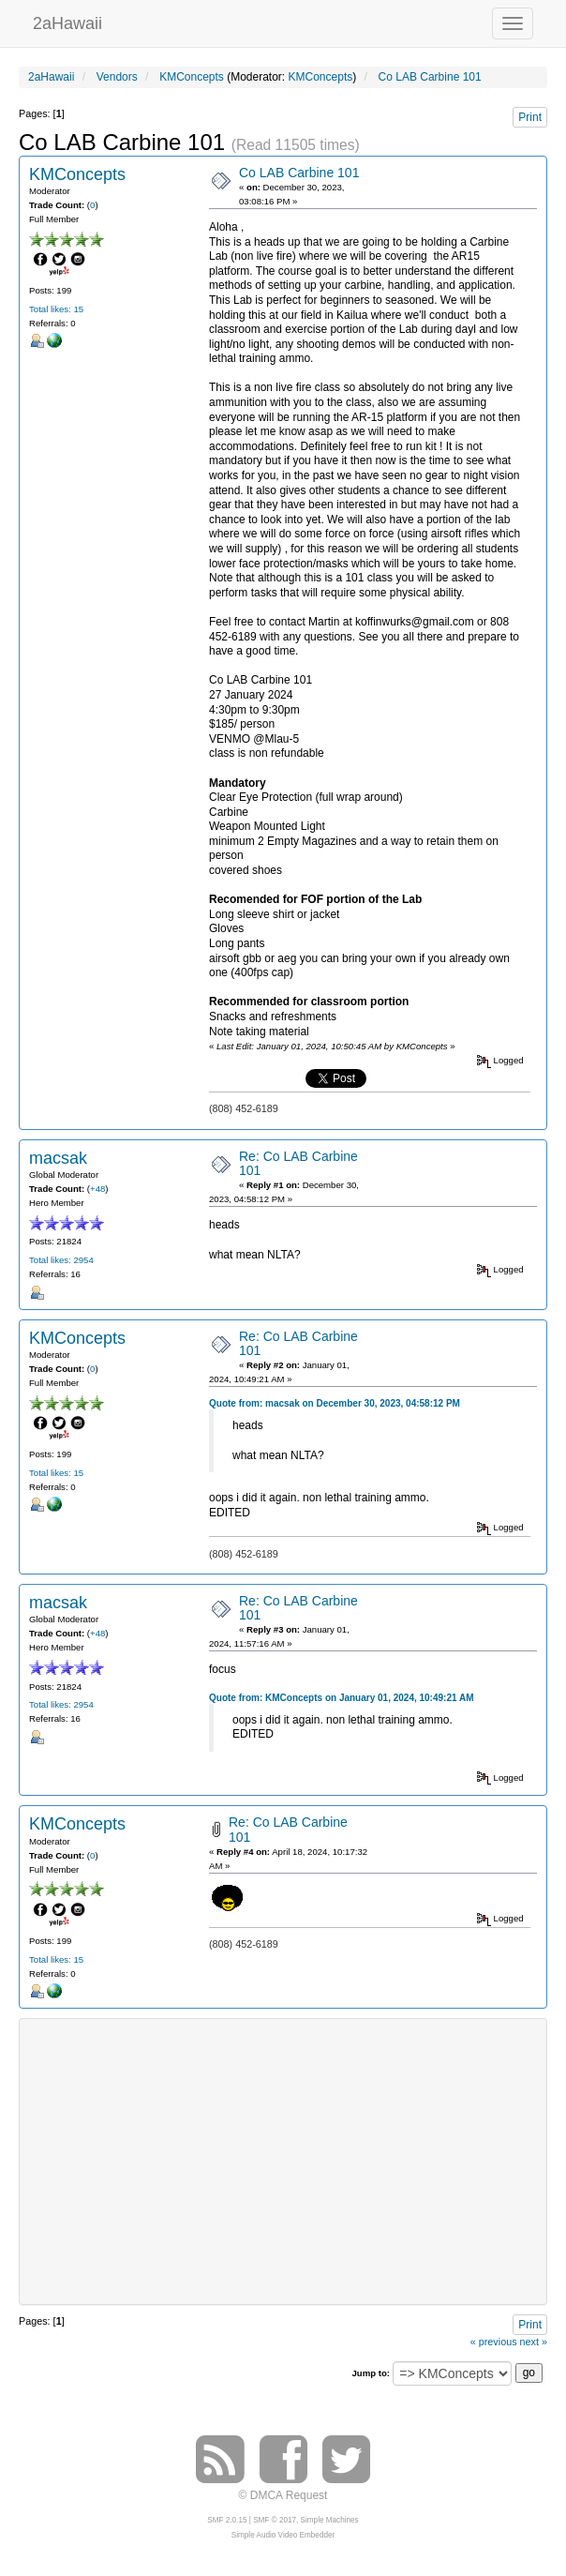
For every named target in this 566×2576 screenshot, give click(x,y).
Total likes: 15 (56, 309)
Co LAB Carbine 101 (299, 172)
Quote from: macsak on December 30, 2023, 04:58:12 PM (334, 1403)
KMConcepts (321, 76)
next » (533, 2341)
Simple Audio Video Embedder (283, 2535)
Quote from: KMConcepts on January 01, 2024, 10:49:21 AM (341, 1698)
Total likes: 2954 (61, 1260)
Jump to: (370, 2373)
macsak (58, 1158)
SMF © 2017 (274, 2520)
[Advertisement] (297, 2159)
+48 (97, 1188)
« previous (493, 2341)
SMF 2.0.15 (226, 2520)
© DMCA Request (283, 2495)
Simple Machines (330, 2520)
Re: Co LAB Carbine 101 (298, 1163)
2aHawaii (67, 21)
